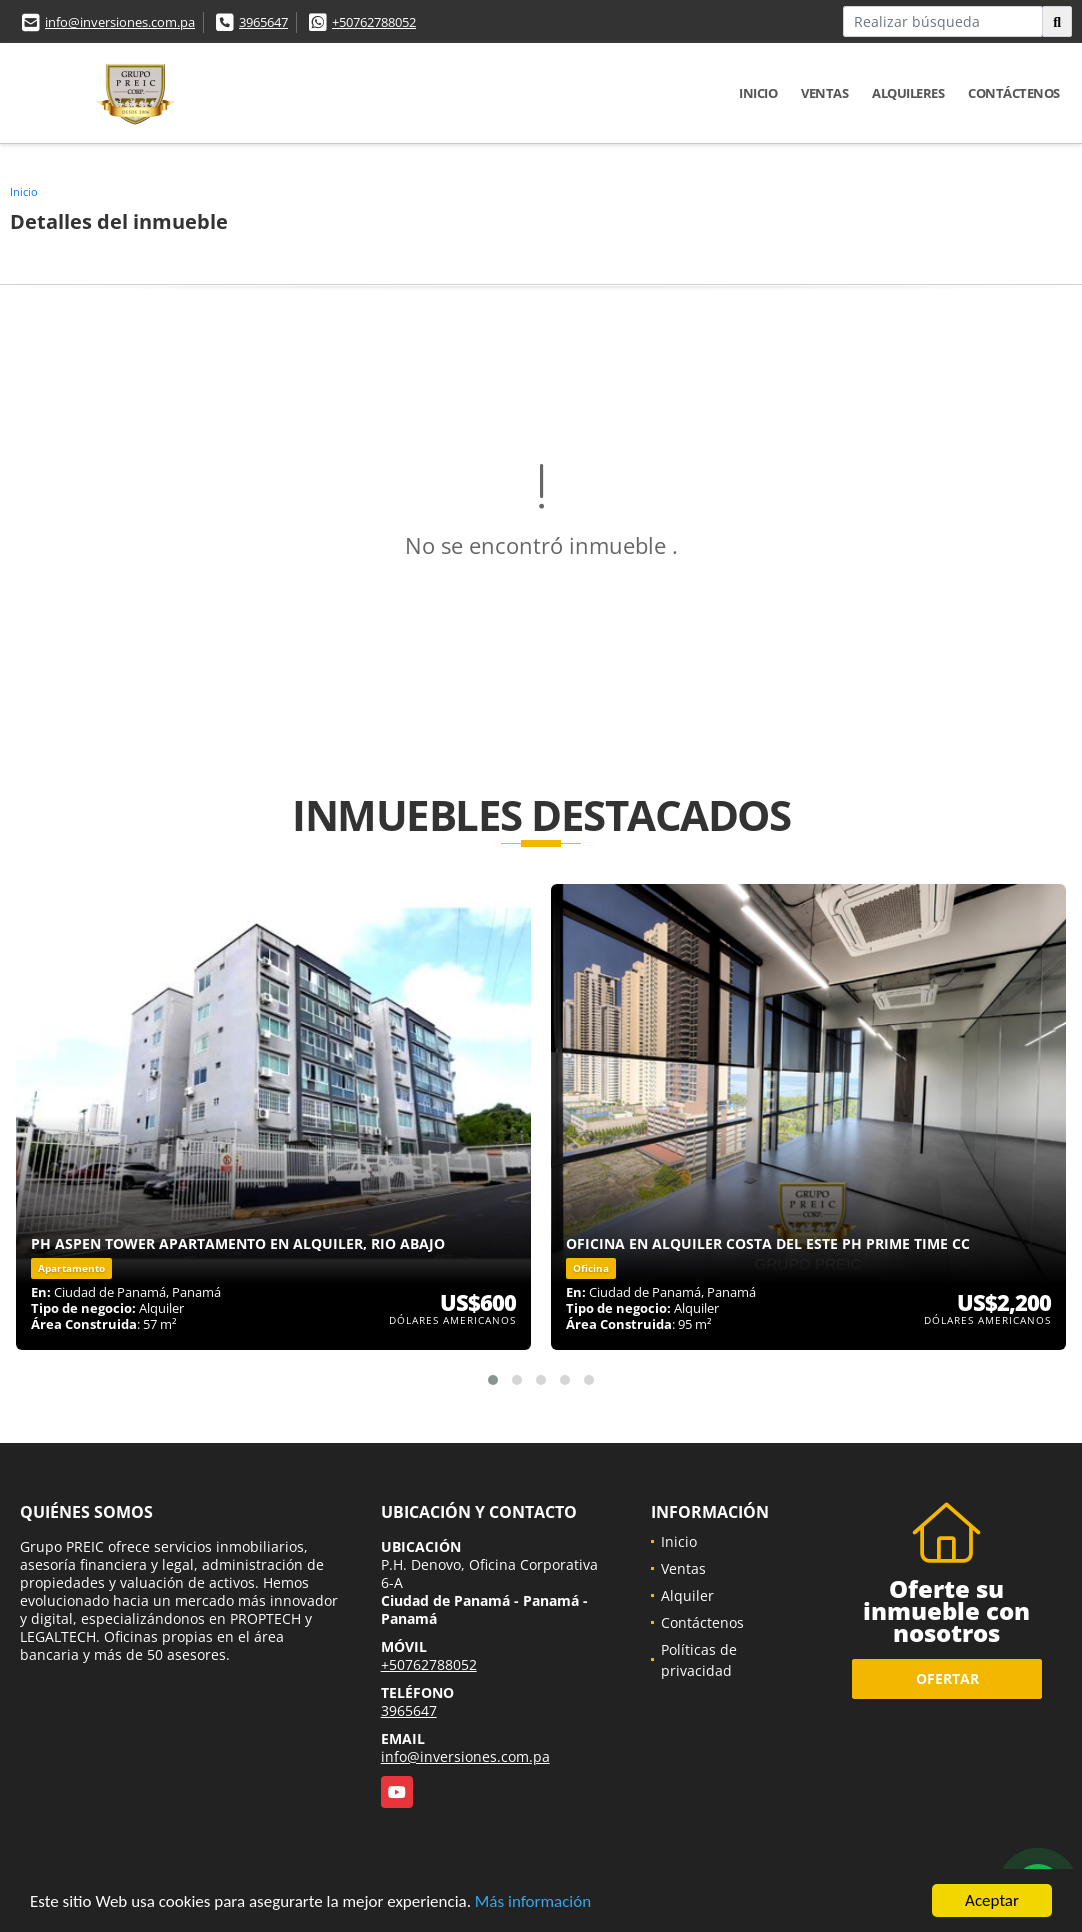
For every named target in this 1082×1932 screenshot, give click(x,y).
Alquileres (908, 93)
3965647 (263, 22)
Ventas (824, 93)
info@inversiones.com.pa (120, 22)
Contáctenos (1014, 93)
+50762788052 (374, 22)
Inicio (758, 93)
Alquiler (687, 1595)
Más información (533, 1902)
